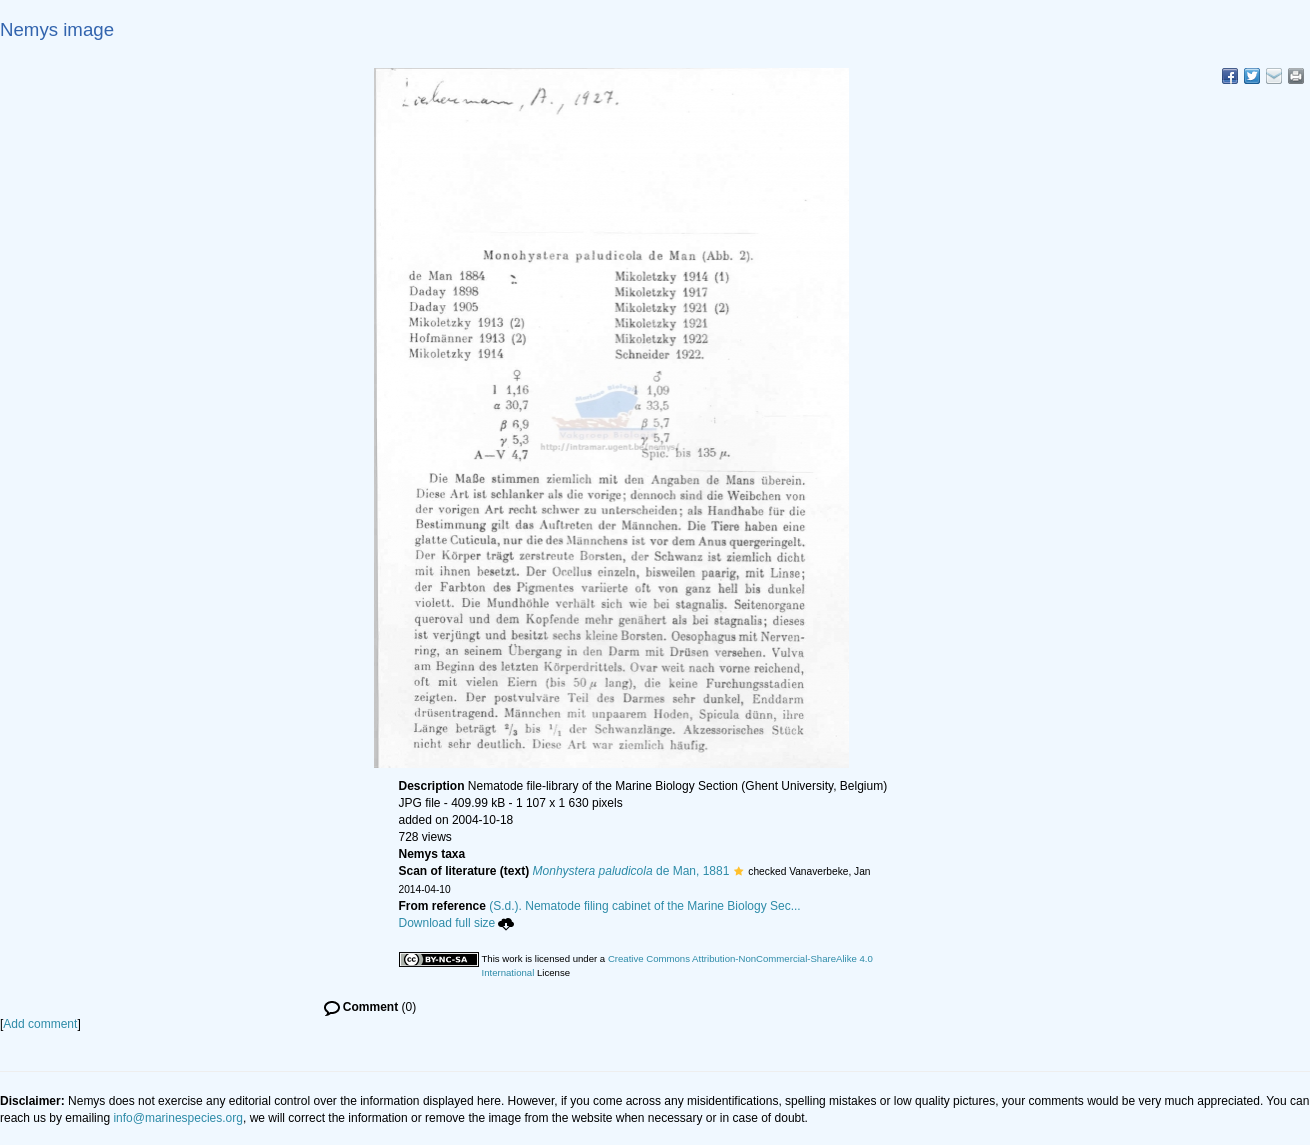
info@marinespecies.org (178, 1118)
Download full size (457, 923)
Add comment (40, 1024)
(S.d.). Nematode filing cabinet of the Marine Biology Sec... (645, 906)
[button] (738, 871)
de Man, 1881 (631, 871)
